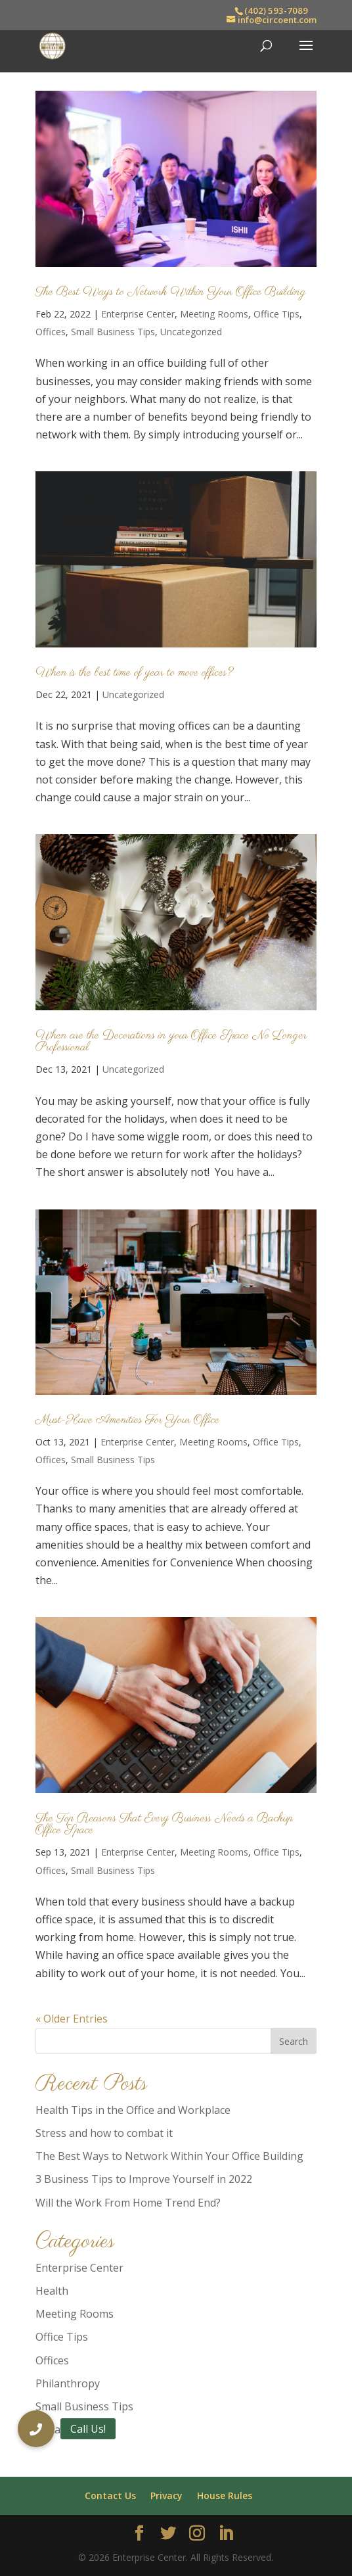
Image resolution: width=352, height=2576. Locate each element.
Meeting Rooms (214, 314)
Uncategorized (191, 331)
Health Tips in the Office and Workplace (133, 2110)
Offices (50, 331)
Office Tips (276, 314)
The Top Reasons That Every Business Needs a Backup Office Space (164, 1824)
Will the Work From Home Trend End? (128, 2202)
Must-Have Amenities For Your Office (127, 1420)
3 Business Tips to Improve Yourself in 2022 (143, 2179)
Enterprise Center (138, 314)
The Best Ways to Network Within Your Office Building (170, 292)
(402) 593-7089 (276, 10)
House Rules (224, 2495)
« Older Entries (71, 2018)
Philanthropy (67, 2383)
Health (51, 2290)
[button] (36, 2428)
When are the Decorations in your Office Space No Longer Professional (171, 1042)
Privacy (166, 2495)
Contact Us (110, 2495)
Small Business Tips (113, 331)
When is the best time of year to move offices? (134, 673)
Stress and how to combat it (104, 2133)
